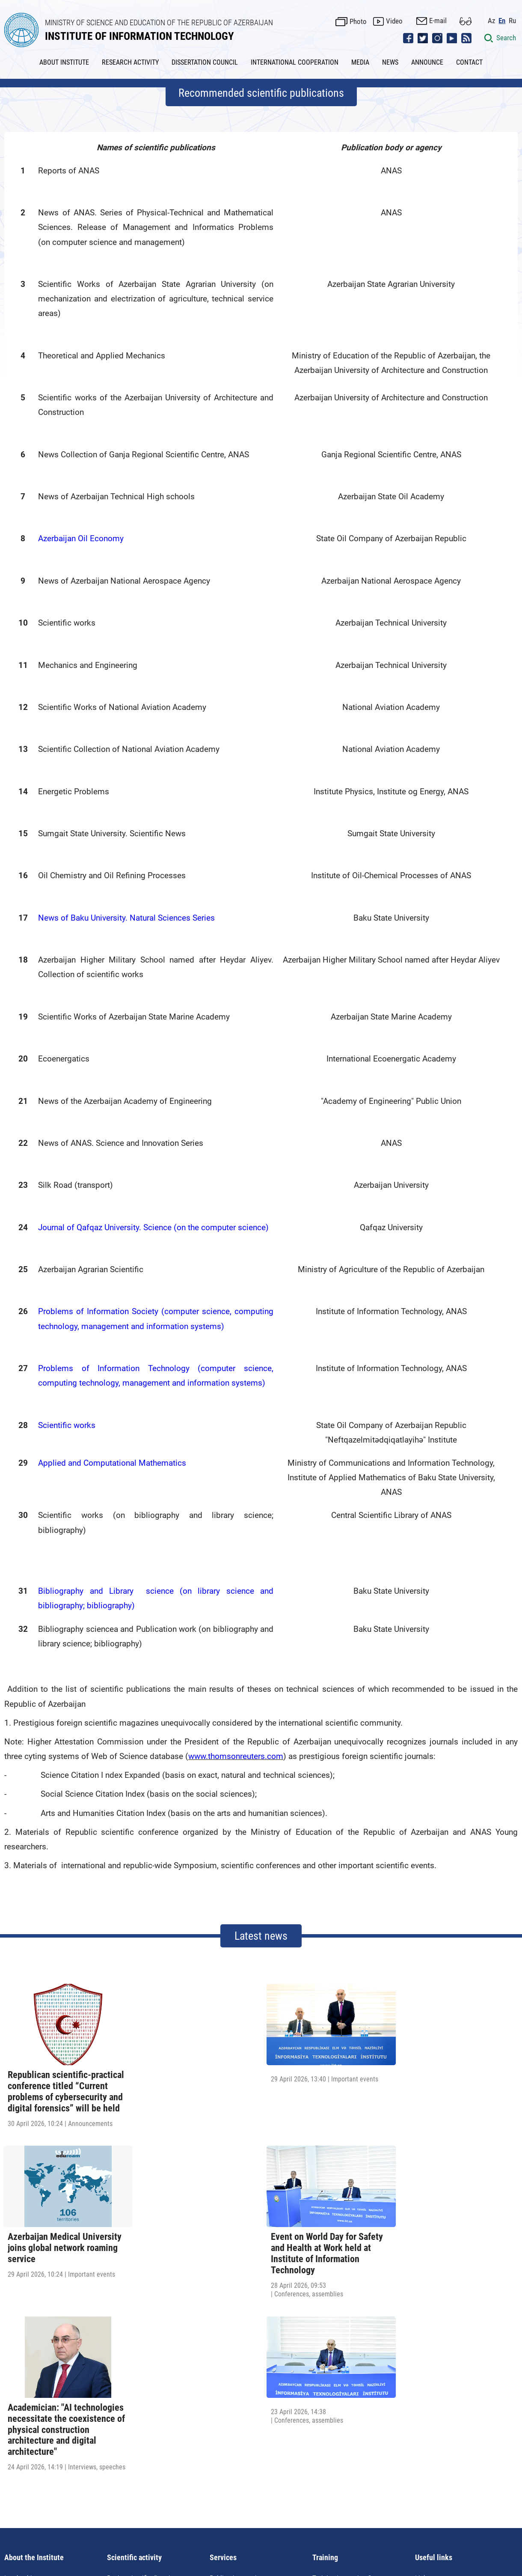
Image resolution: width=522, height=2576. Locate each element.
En (503, 19)
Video (396, 20)
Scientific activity (134, 2334)
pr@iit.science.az (418, 2515)
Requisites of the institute (40, 2387)
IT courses (327, 2369)
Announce (218, 2490)
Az (493, 19)
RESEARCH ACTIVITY (130, 61)
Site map (298, 2490)
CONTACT (469, 61)
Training (325, 2334)
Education (223, 2369)
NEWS (390, 61)
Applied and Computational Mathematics (112, 1462)
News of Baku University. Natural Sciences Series (126, 916)
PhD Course (123, 2385)
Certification (329, 2385)
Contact (332, 2490)
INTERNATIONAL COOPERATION (294, 61)
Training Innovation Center (349, 2354)
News (186, 2490)
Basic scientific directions (144, 2354)
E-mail (439, 20)
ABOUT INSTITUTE (64, 61)
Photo (359, 20)
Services (223, 2334)
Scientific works (66, 1424)
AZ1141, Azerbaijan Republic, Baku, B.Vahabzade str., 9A (140, 2515)
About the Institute (34, 2334)
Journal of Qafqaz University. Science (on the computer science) (153, 1226)
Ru (514, 19)
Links (422, 2354)
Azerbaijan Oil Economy (81, 538)
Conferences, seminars (139, 2369)
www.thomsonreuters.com (235, 1755)
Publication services (238, 2354)
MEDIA (360, 61)
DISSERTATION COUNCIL (205, 61)
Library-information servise (247, 2385)
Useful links (433, 2334)
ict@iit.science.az (310, 2515)
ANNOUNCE (427, 61)
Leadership (20, 2354)
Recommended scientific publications (261, 91)
